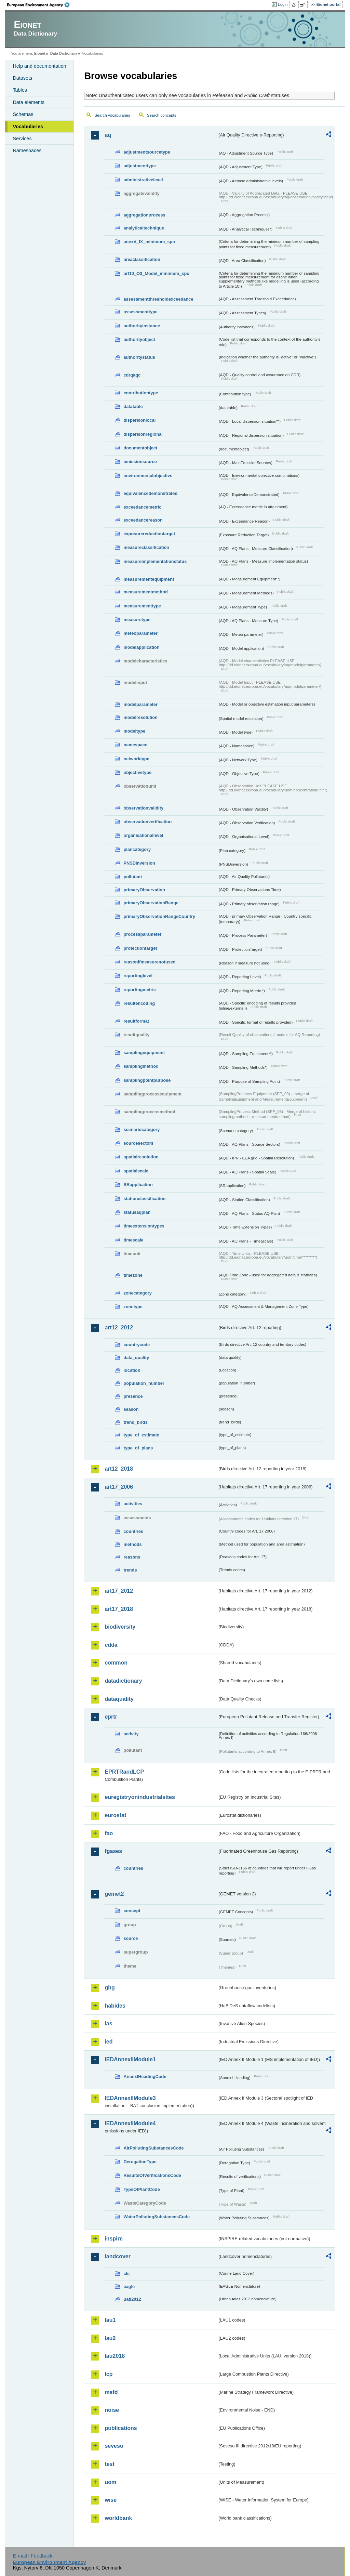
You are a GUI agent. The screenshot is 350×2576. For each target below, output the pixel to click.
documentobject (140, 447)
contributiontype (140, 392)
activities (132, 1503)
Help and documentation (39, 66)
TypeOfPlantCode (141, 2189)
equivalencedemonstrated (150, 493)
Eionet (39, 53)
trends (130, 1570)
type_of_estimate (141, 1434)
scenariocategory (141, 1129)
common (116, 1663)
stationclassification (144, 1198)
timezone (132, 1275)
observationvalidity (143, 808)
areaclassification (141, 259)
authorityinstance (141, 325)
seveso (114, 2446)
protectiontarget (140, 948)
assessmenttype (140, 311)
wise (111, 2500)
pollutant (132, 876)
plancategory (137, 849)
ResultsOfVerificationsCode (152, 2175)
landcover (118, 2256)
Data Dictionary (63, 53)
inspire (113, 2239)
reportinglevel (137, 975)
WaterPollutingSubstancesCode (156, 2216)
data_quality (136, 1357)
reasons (131, 1557)
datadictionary (123, 1681)
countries (133, 1531)
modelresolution (140, 717)
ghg (110, 1987)
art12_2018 (119, 1469)
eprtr (111, 1717)
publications (121, 2428)
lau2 (110, 2338)
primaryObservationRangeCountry (159, 916)
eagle (129, 2286)
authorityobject (139, 339)
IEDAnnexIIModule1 (130, 2059)
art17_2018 (119, 1609)
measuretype (136, 619)
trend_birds (135, 1422)
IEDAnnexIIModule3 (130, 2098)
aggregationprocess (144, 215)
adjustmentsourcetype (146, 152)
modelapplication (141, 647)
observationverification (147, 821)
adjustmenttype (139, 165)
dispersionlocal (139, 420)
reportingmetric (139, 989)
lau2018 (115, 2356)
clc (126, 2273)
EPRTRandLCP (124, 1772)
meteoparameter (140, 633)
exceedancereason (143, 520)
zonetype (132, 1306)
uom (110, 2482)
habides (115, 2006)
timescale (133, 1240)
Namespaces (27, 150)
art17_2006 (119, 1487)
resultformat (136, 1021)
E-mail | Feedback (33, 2556)
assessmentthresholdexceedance (158, 299)
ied (108, 2042)
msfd (111, 2392)
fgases (113, 1851)
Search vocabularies (112, 115)
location (131, 1370)
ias (108, 2023)
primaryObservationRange (150, 902)
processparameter (142, 934)
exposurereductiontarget (149, 533)
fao (109, 1833)
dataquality (119, 1699)
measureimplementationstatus (155, 561)
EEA (40, 4)
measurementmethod (145, 591)
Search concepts (161, 115)
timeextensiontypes (143, 1225)
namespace (135, 744)
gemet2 (114, 1894)
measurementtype (142, 605)
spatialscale (135, 1170)
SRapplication (137, 1184)
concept (131, 1910)
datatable (133, 406)
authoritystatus (139, 357)
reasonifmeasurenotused (149, 961)
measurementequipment (148, 579)
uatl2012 (132, 2299)
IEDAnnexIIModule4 (130, 2123)
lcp (108, 2374)
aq (108, 135)
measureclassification (146, 547)
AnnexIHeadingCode (144, 2076)
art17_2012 (119, 1591)
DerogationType (139, 2161)
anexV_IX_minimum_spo (149, 241)
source (130, 1938)
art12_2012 (119, 1327)
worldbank (118, 2518)
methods (132, 1544)
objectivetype (137, 772)
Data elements (28, 102)
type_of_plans (138, 1447)
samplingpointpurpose (147, 1080)
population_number (143, 1383)
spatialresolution (140, 1156)
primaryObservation (144, 889)
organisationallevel (143, 835)
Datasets (22, 78)
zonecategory (137, 1293)
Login (282, 4)
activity (130, 1733)
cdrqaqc (131, 375)
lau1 (110, 2320)
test (109, 2464)
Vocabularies (28, 126)
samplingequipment (144, 1052)
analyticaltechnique (143, 228)
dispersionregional (143, 434)
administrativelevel (143, 179)
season (130, 1409)
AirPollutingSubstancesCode (153, 2148)
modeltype (134, 731)
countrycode (136, 1344)
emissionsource (140, 461)
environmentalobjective (147, 475)
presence (133, 1396)
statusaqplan (136, 1212)
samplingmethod (140, 1066)
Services (22, 138)
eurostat (115, 1815)
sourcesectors (138, 1143)
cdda (111, 1645)
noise (112, 2410)
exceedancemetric (142, 507)
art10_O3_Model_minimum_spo (156, 273)
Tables (20, 90)
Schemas (23, 114)
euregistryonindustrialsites (140, 1797)
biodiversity (120, 1627)
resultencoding (139, 1003)
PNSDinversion (139, 863)
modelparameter (140, 704)
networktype (136, 758)
